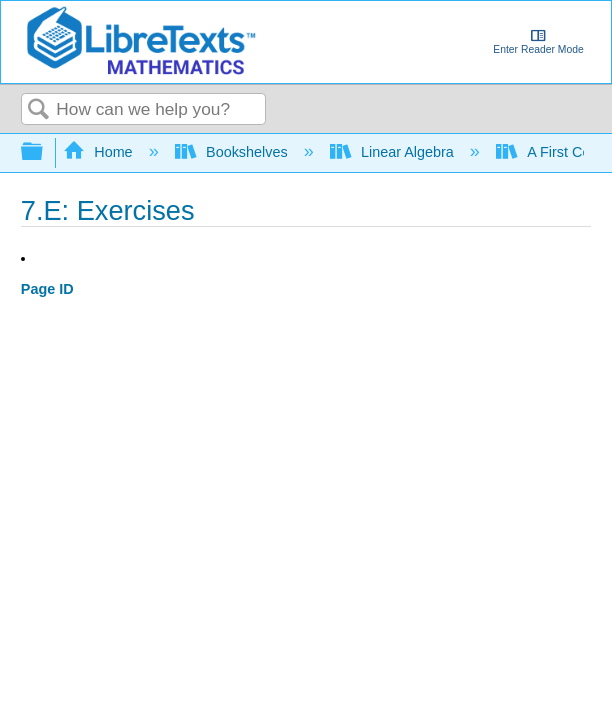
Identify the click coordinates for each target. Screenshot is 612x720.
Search (39, 110)
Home (100, 152)
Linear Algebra (394, 152)
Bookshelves (233, 152)
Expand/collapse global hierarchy (45, 152)
